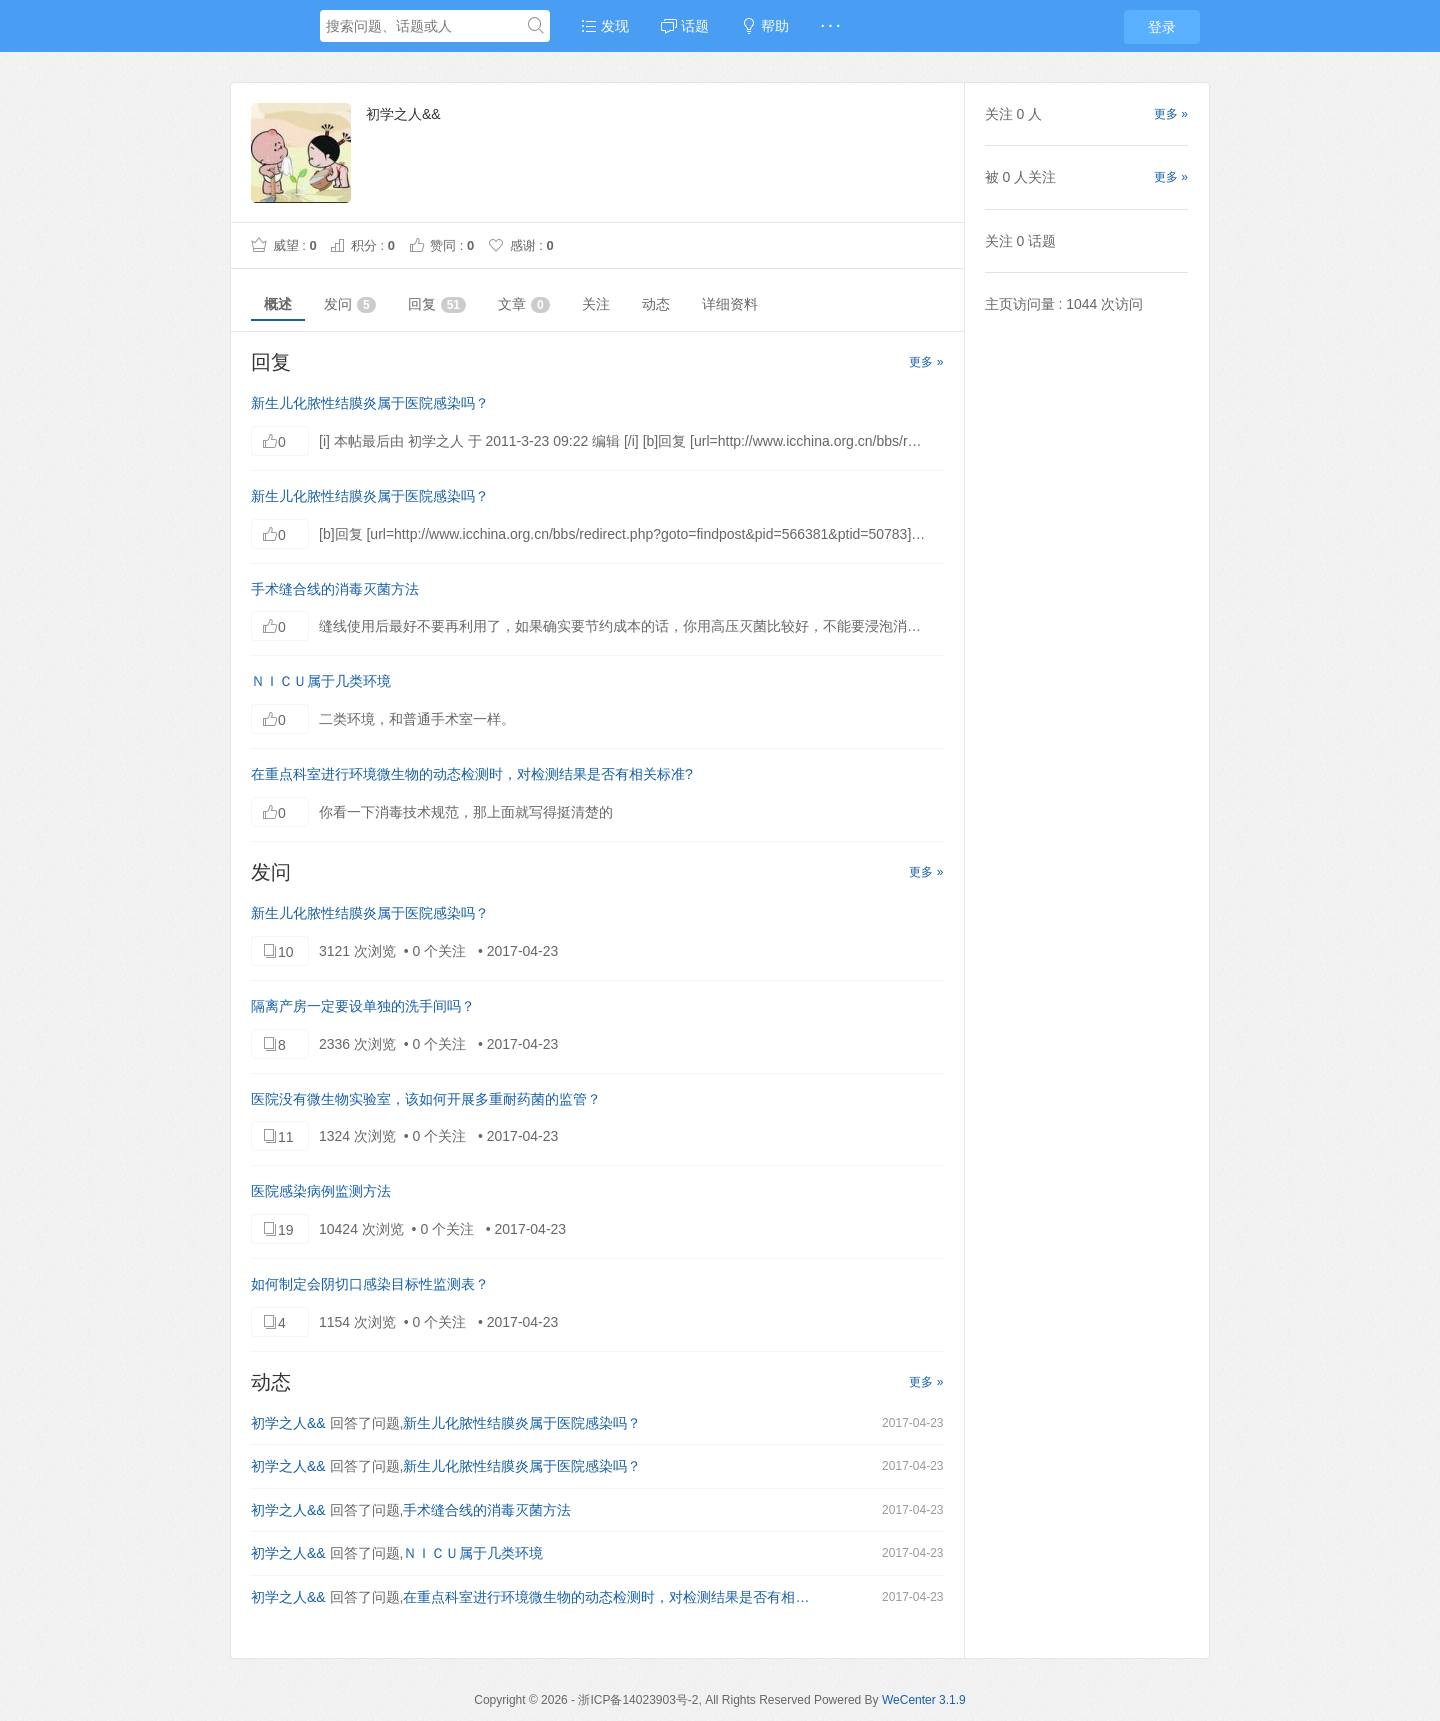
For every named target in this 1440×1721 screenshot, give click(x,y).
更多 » (926, 362)
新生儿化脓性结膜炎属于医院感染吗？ (370, 403)
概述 (278, 304)
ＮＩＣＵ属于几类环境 (321, 681)
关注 (596, 304)
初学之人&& (288, 1423)
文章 (524, 304)
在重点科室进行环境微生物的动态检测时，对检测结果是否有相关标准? (472, 774)
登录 (1162, 27)
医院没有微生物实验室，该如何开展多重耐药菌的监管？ (426, 1099)
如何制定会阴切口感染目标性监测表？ (370, 1284)
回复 (437, 304)
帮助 (765, 26)
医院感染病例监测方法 (321, 1191)
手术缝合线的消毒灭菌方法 (335, 589)
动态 (656, 304)
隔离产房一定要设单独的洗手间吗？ (363, 1006)
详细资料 (730, 304)
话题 (685, 26)
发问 (350, 304)
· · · (830, 26)
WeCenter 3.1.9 (924, 1700)
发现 (605, 26)
